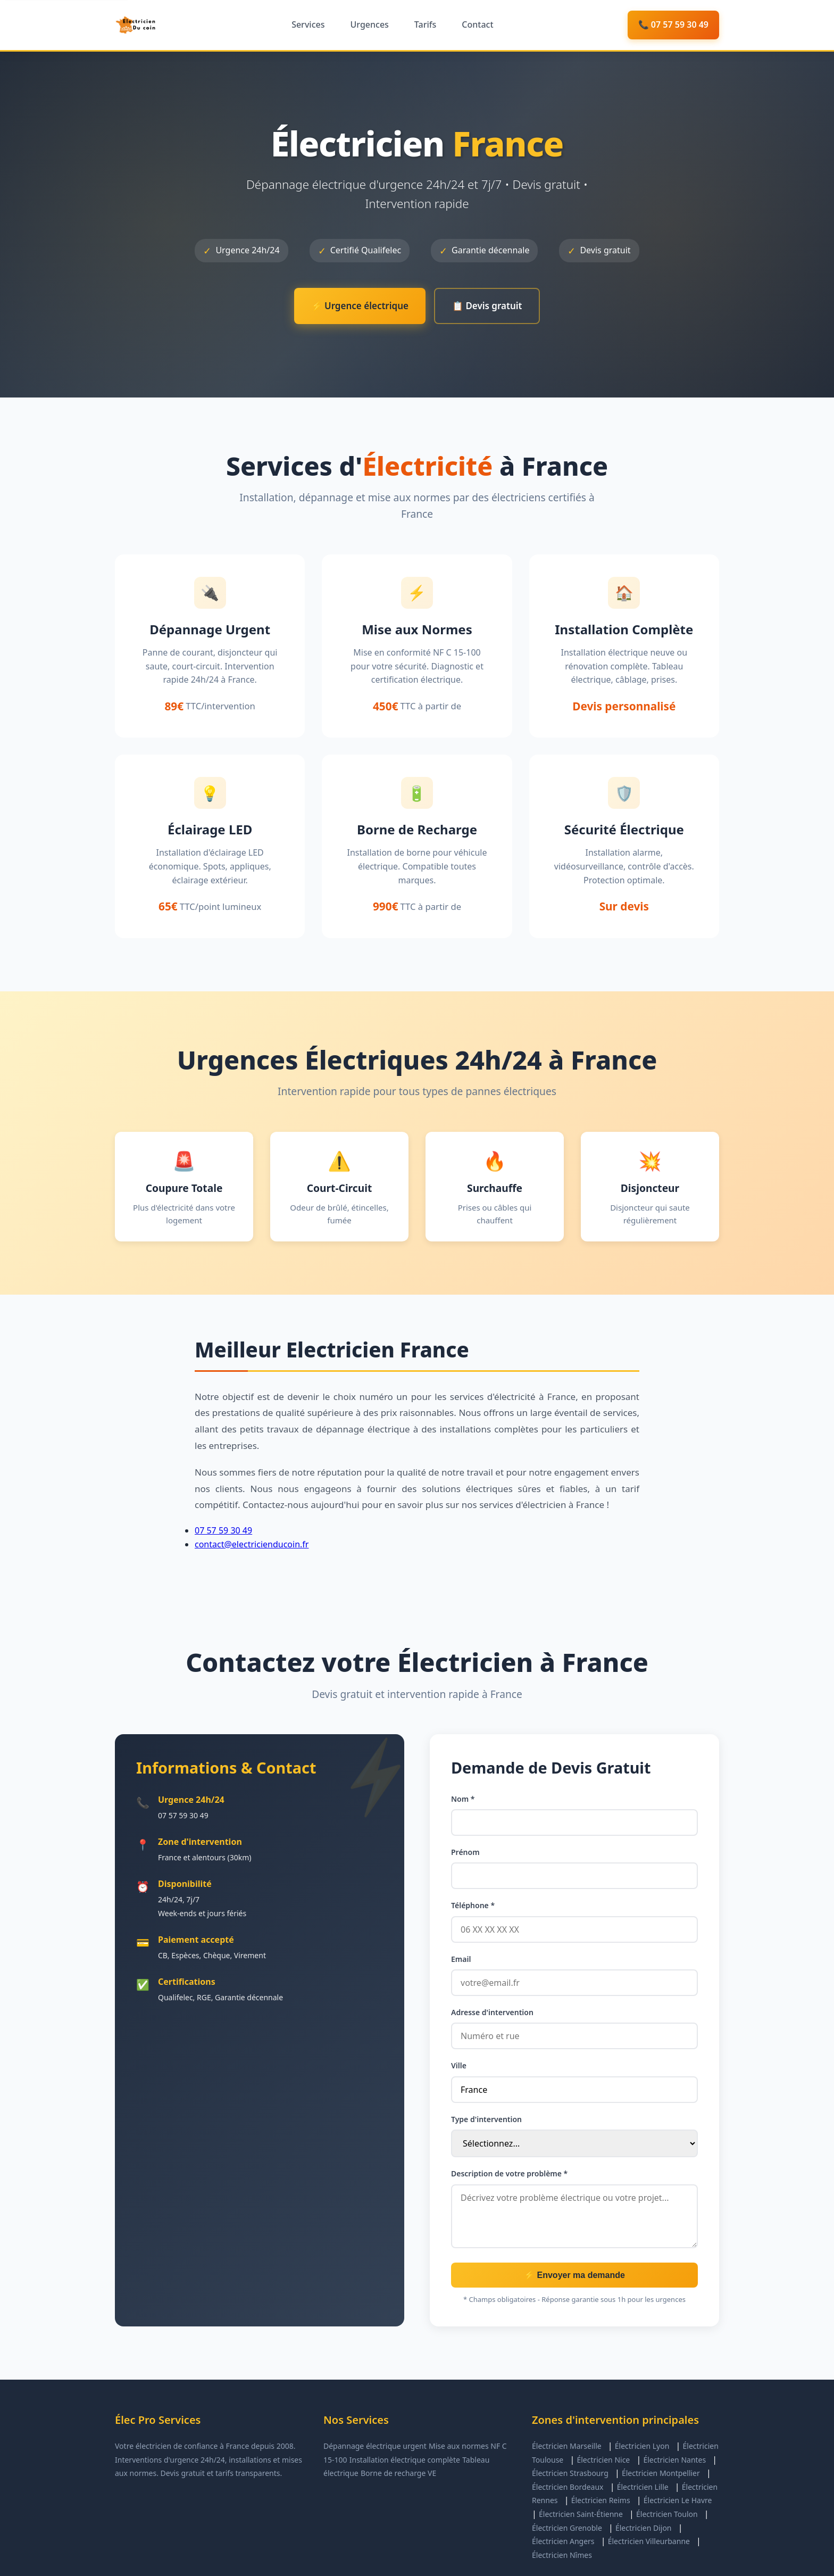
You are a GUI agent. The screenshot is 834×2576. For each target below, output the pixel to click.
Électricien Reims (600, 2500)
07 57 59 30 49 (223, 1530)
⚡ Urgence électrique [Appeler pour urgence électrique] (359, 306)
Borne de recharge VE (398, 2473)
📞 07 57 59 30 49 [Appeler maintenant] (673, 24)
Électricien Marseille (567, 2446)
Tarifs (425, 24)
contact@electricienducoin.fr (251, 1544)
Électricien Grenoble (567, 2528)
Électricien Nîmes (562, 2555)
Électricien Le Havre (678, 2500)
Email (461, 1959)
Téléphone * (473, 1905)
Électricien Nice (603, 2460)
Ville (458, 2065)
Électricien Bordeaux (567, 2487)
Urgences (369, 24)
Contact (477, 24)
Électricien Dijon (643, 2528)
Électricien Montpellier (661, 2473)
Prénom (465, 1852)
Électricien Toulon (667, 2514)
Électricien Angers (563, 2541)
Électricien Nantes (674, 2460)
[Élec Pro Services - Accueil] (136, 25)
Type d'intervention (486, 2119)
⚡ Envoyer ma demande (574, 2275)
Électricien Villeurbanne (649, 2541)
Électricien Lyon (642, 2446)
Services (307, 24)
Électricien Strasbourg (570, 2473)
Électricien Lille (643, 2487)
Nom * (462, 1799)
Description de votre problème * (509, 2173)
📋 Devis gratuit (487, 306)
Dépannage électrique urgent (375, 2446)
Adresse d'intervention (492, 2012)
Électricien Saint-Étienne (581, 2514)
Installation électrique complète (404, 2460)
